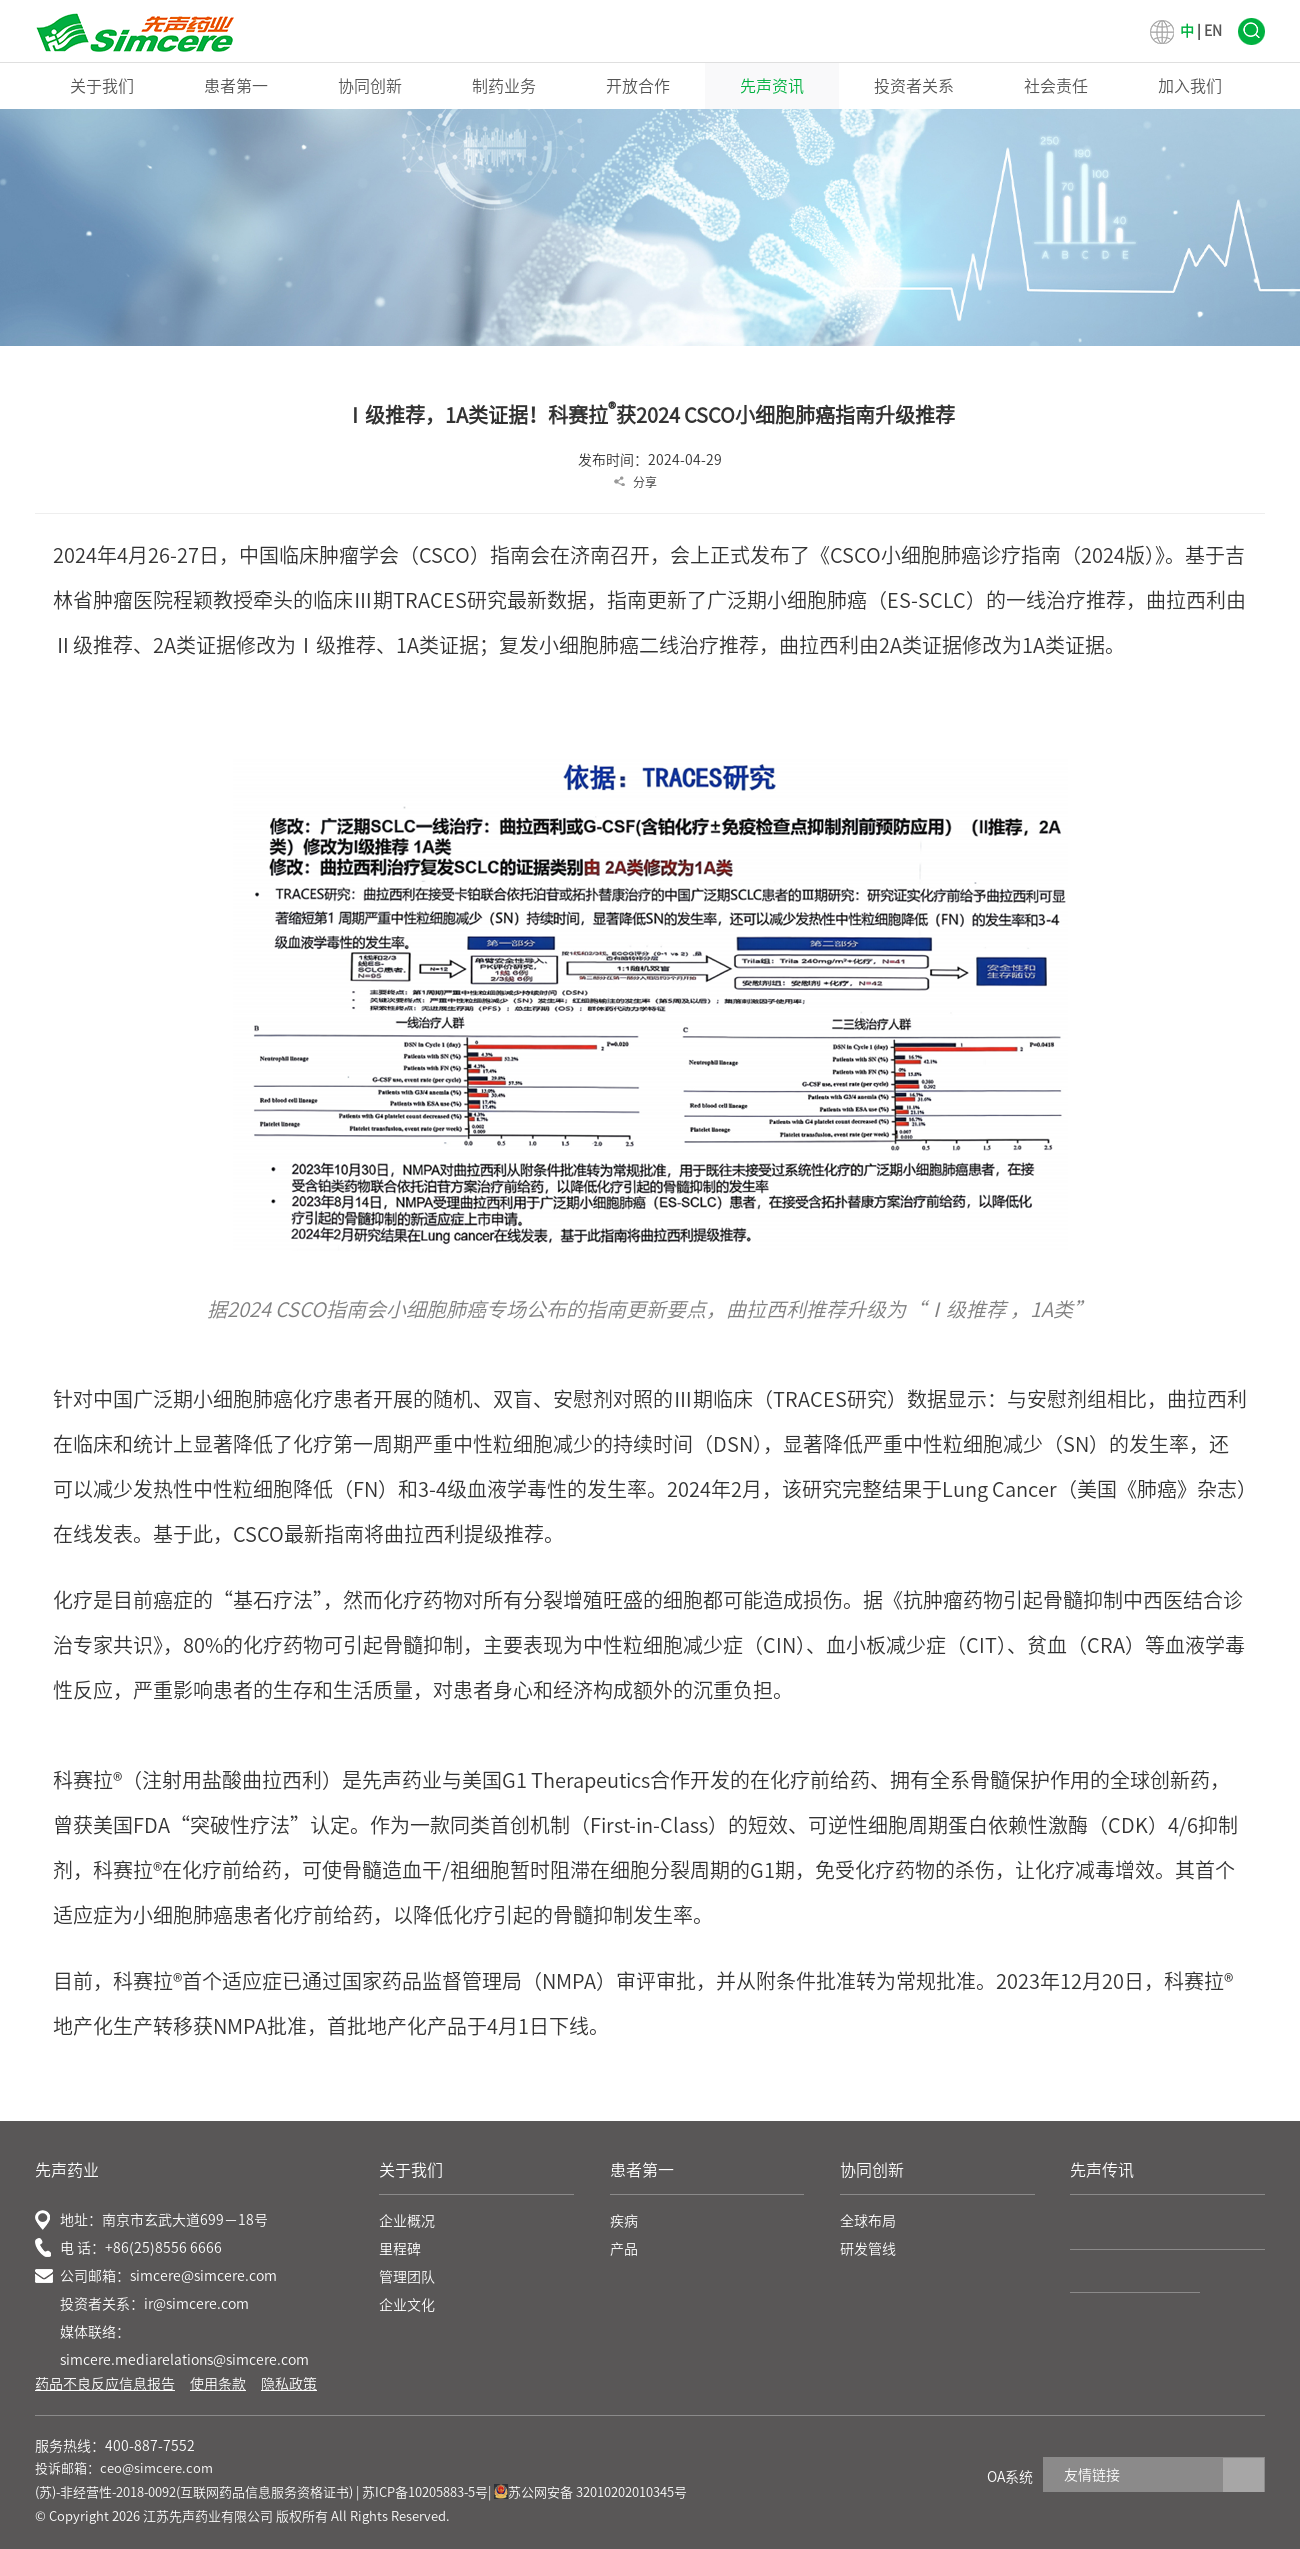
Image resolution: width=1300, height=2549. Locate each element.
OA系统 (1010, 2477)
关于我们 (102, 86)
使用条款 (218, 2384)
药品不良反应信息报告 (105, 2384)
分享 (645, 482)
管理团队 (407, 2277)
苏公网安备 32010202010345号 (590, 2492)
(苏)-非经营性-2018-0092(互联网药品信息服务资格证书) (194, 2492)
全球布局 (868, 2221)
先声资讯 (772, 86)
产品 (624, 2249)
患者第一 (236, 86)
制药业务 (504, 86)
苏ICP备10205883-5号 (425, 2492)
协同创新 (370, 86)
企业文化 (407, 2305)
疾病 (624, 2221)
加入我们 (1190, 86)
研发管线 (868, 2249)
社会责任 (1056, 86)
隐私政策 (289, 2384)
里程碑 (400, 2249)
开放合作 (638, 86)
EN (1213, 31)
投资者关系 (914, 86)
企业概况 (407, 2221)
